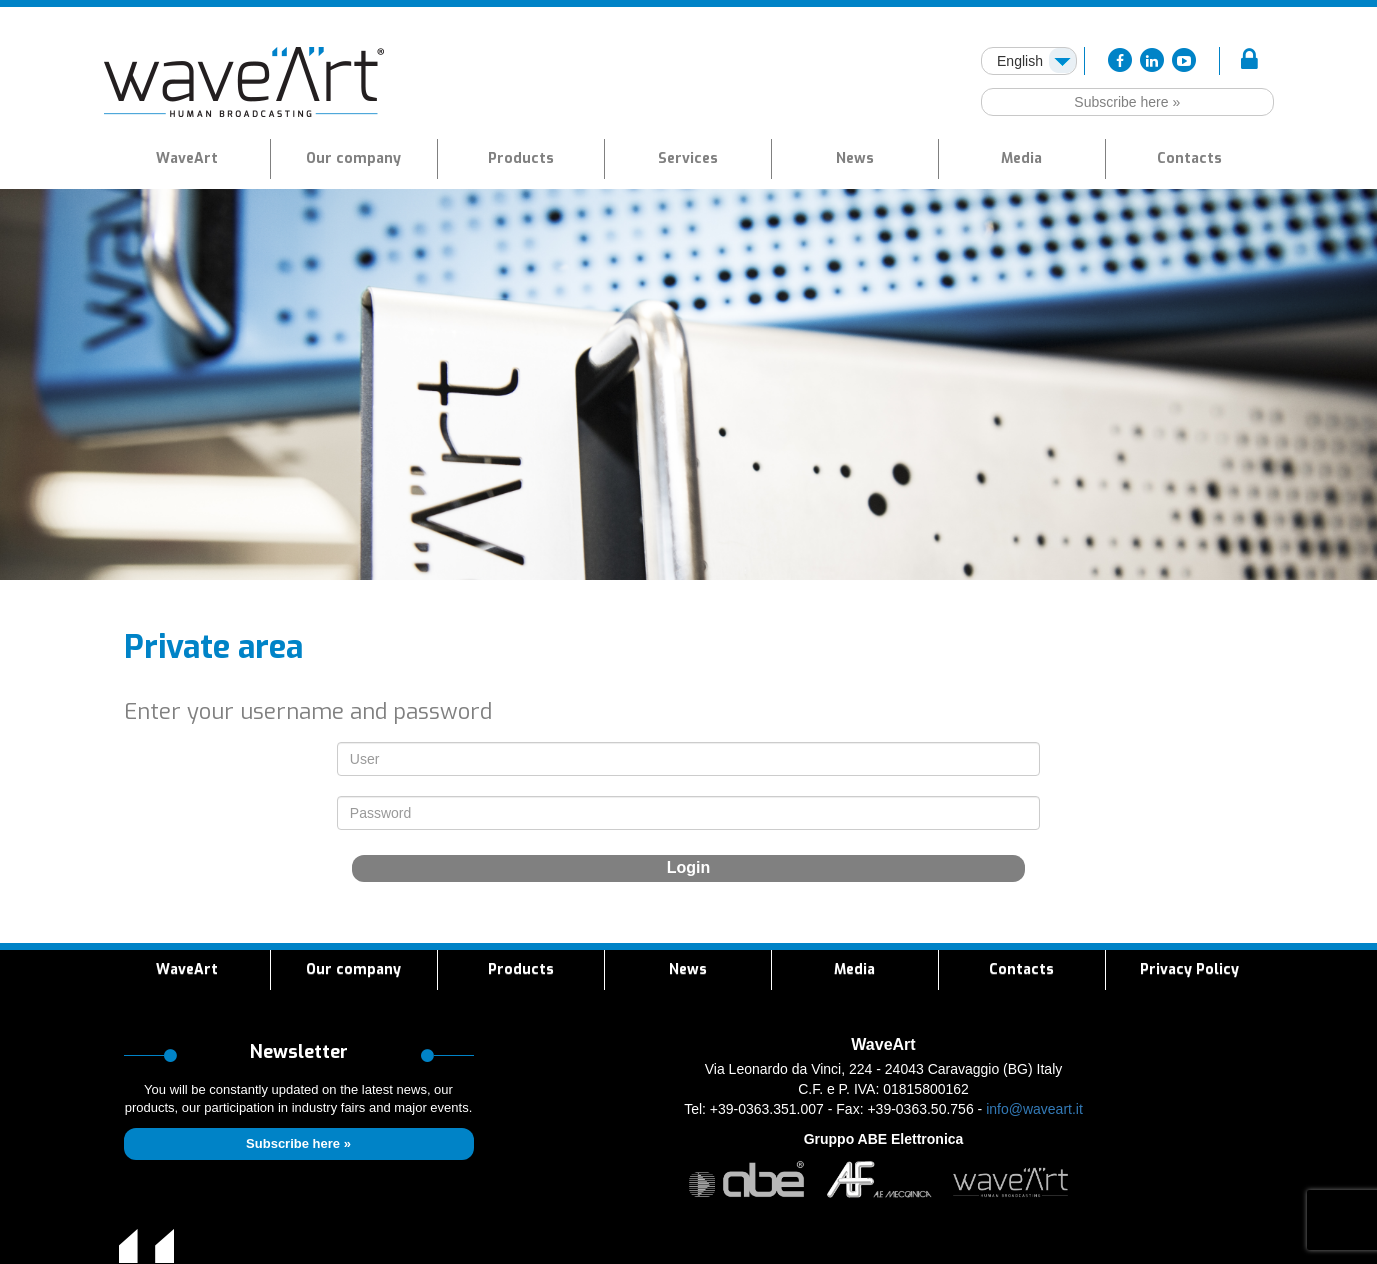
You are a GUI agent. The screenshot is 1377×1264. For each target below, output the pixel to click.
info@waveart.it (1034, 1109)
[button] (521, 159)
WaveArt (187, 158)
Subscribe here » (1127, 102)
